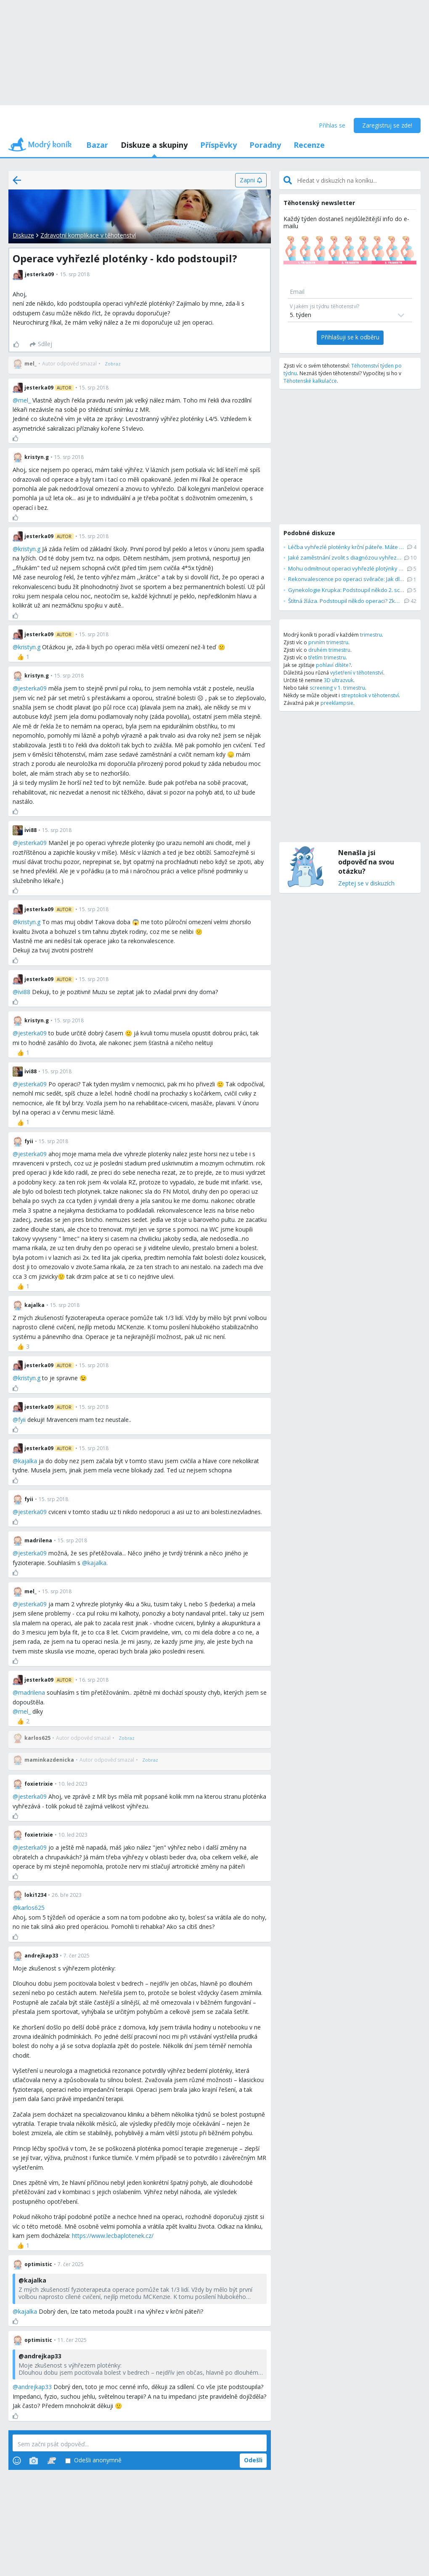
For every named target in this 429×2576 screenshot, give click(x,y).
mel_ (24, 400)
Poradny (265, 145)
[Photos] (33, 2460)
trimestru (371, 634)
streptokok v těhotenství (370, 695)
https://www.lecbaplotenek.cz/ (113, 2236)
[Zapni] (251, 180)
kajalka (27, 1461)
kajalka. (97, 1563)
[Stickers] (51, 2460)
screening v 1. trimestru (337, 687)
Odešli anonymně (93, 2460)
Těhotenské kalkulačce (310, 380)
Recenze (309, 145)
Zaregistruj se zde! (387, 125)
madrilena (31, 1692)
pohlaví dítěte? (333, 665)
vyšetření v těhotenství (356, 672)
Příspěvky (218, 145)
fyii (22, 1420)
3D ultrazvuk (338, 680)
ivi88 (24, 992)
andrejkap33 (35, 2387)
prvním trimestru (328, 642)
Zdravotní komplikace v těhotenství (88, 235)
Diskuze (23, 235)
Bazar (97, 145)
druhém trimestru (329, 649)
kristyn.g (29, 549)
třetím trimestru (327, 657)
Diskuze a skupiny (154, 145)
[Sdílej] (41, 344)
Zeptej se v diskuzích (366, 883)
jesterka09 (32, 688)
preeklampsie (336, 703)
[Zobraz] (112, 364)
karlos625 (31, 1908)
